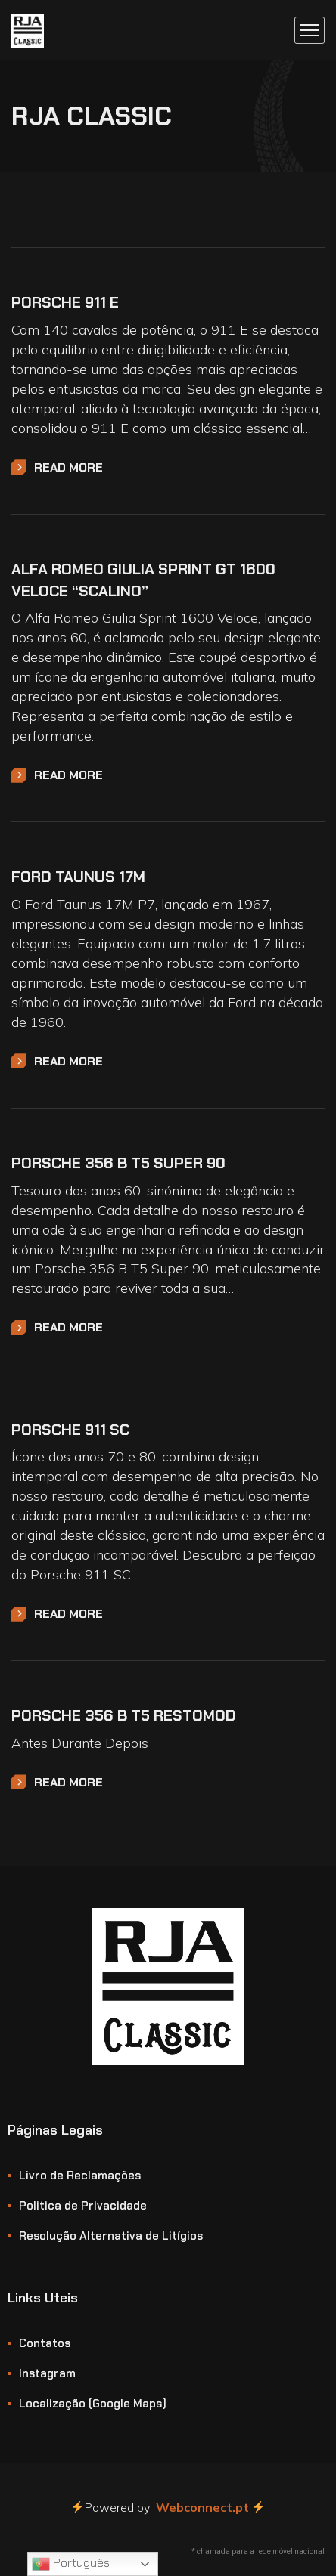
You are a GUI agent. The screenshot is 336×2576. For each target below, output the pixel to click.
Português (71, 2564)
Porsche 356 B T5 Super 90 (118, 1163)
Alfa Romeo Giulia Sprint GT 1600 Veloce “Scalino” (143, 580)
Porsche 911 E (65, 302)
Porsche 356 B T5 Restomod (123, 1715)
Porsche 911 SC (70, 1430)
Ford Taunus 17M (78, 876)
